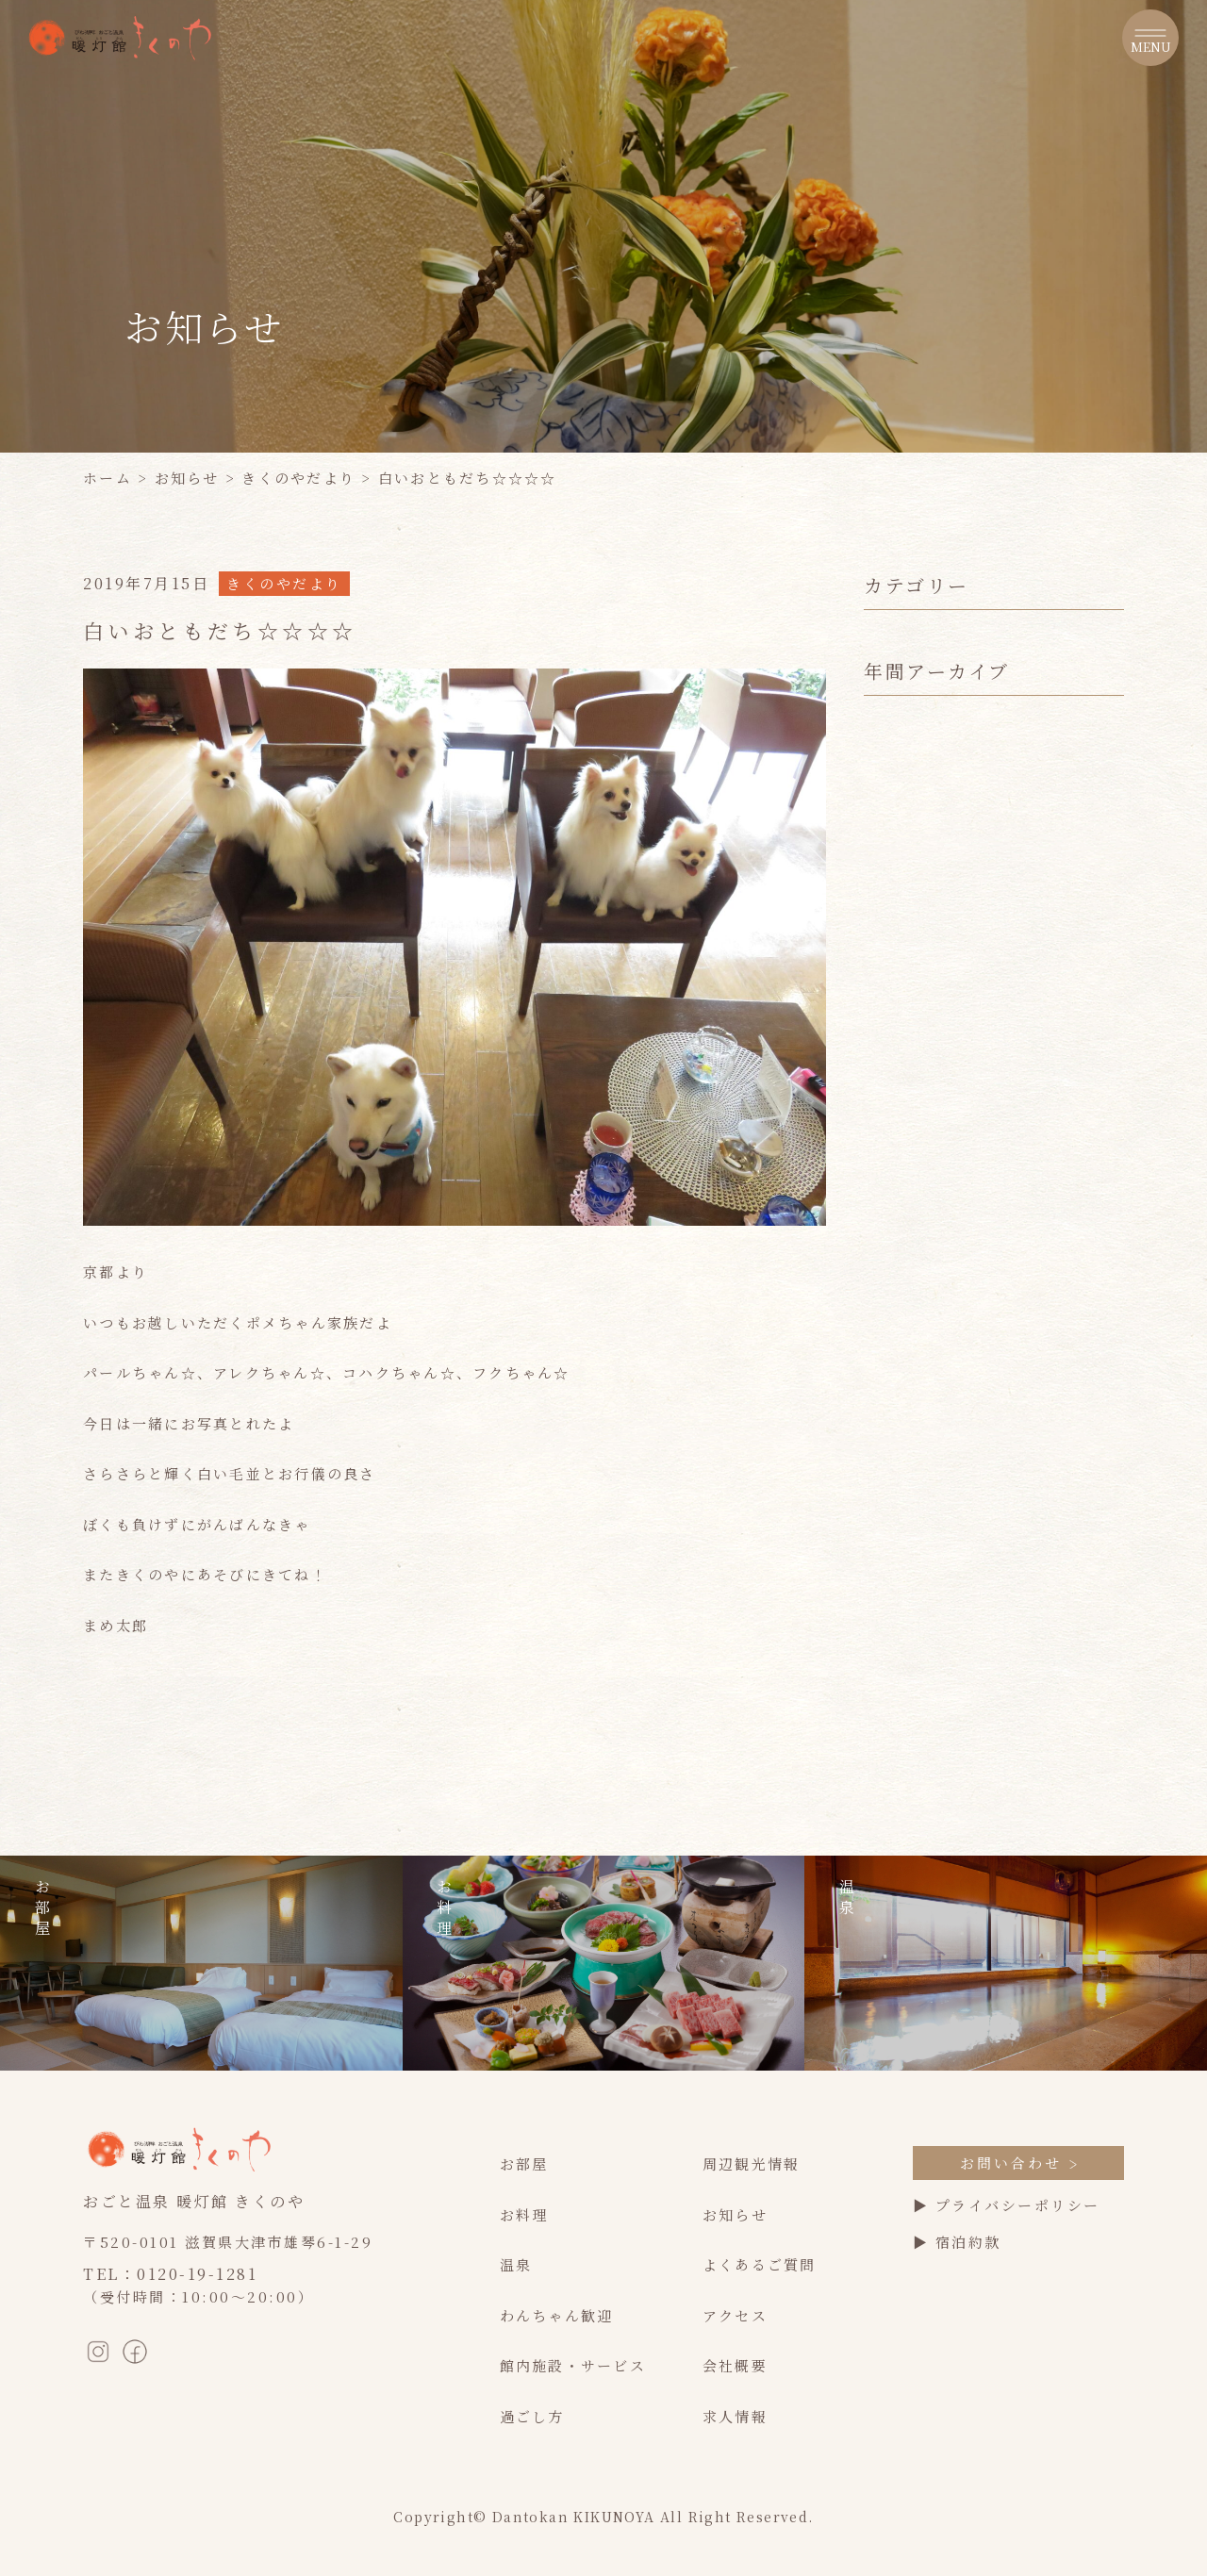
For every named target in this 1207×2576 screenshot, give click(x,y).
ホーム (107, 477)
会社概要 (735, 2365)
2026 (885, 908)
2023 (884, 995)
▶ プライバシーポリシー (1006, 2205)
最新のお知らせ (921, 658)
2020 (885, 1081)
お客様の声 (904, 744)
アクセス (735, 2315)
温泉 (516, 2264)
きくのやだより (298, 477)
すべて (888, 629)
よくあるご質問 (760, 2264)
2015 (884, 1225)
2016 (884, 1196)
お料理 (524, 2214)
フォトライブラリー (936, 802)
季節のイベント (921, 687)
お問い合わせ (1018, 2162)
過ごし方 (532, 2416)
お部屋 (524, 2163)
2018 (883, 1138)
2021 (884, 1053)
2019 (884, 1110)
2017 (883, 1168)
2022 (885, 1023)
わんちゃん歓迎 (557, 2315)
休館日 (888, 715)
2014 (883, 1253)
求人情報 (735, 2416)
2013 (883, 1283)
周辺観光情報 (752, 2163)
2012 (884, 1311)
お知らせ (187, 477)
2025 (885, 938)
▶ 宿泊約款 (957, 2242)
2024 (884, 966)
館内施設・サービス (573, 2365)
